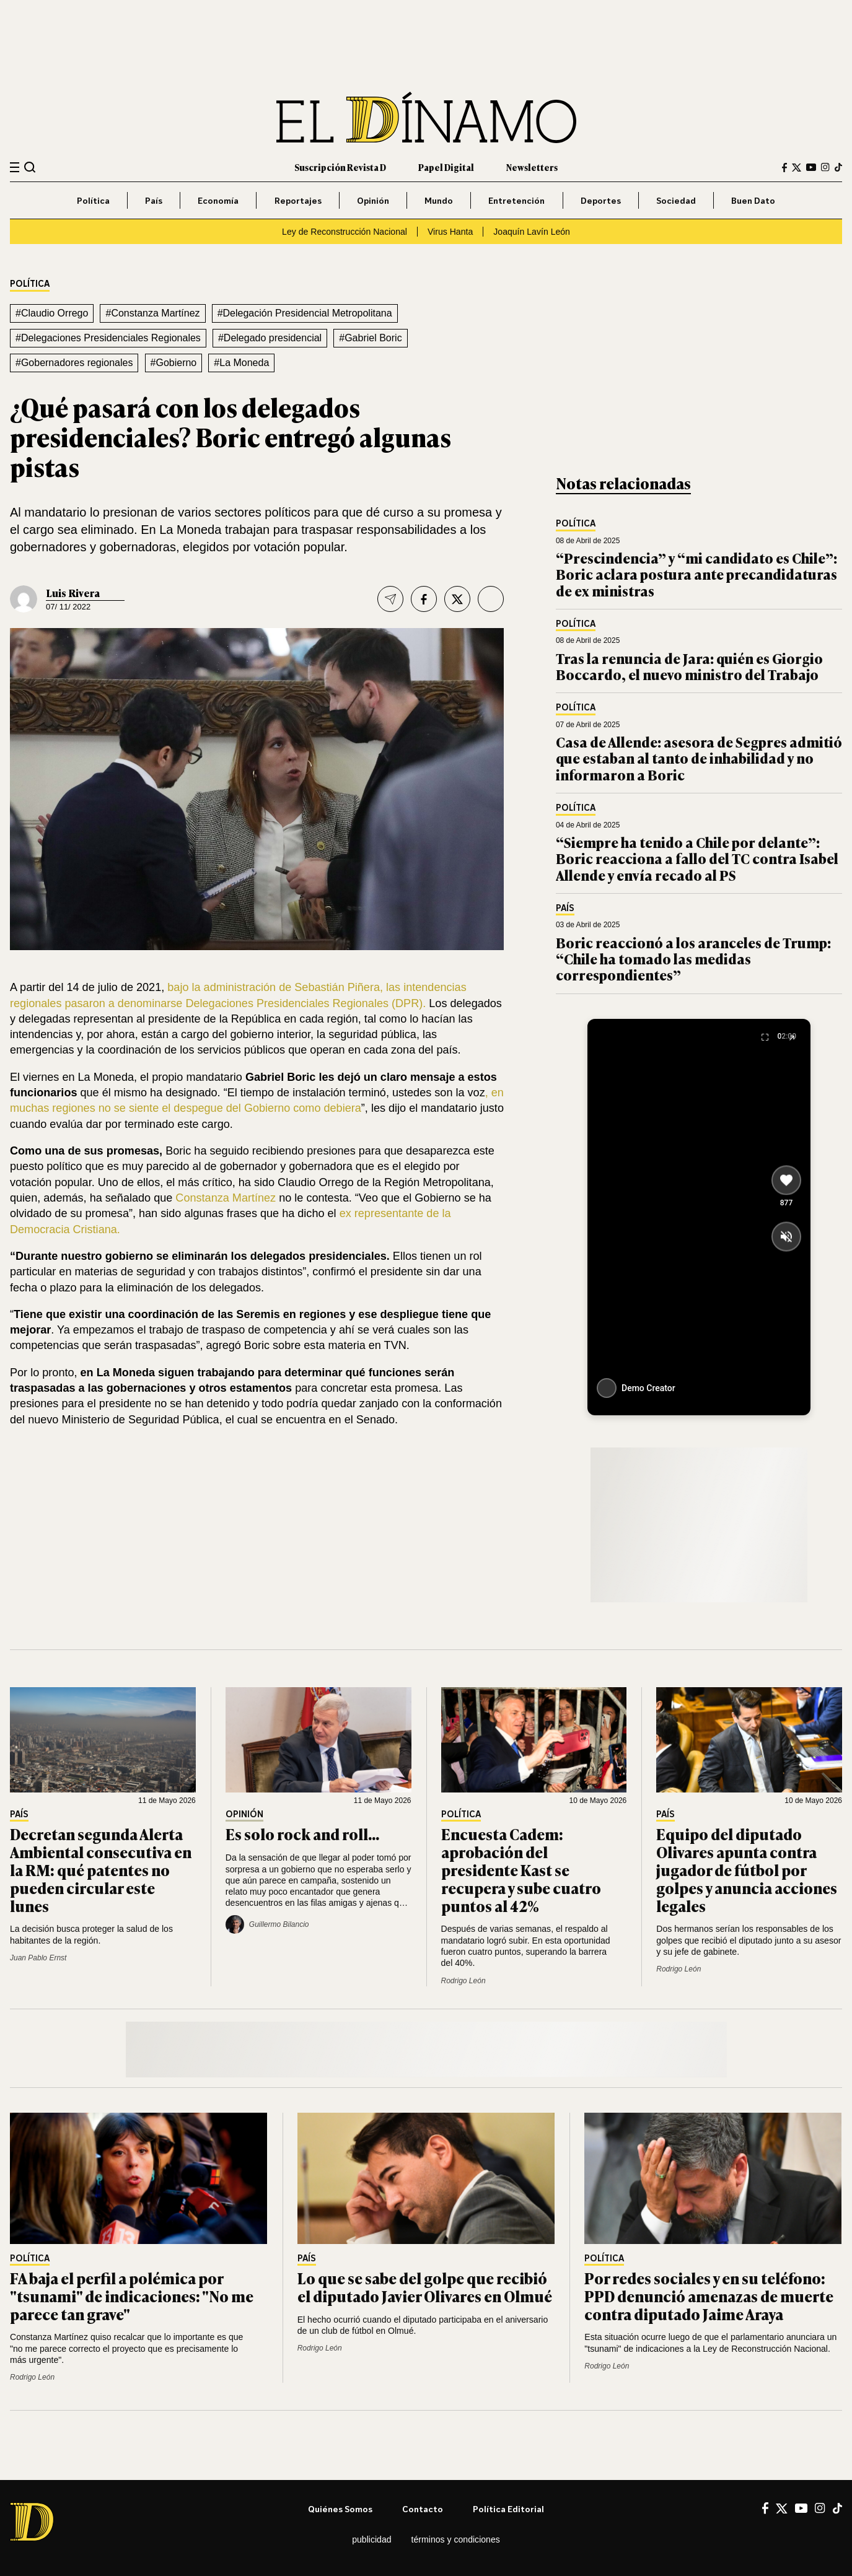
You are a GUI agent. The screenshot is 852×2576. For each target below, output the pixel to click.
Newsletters (532, 166)
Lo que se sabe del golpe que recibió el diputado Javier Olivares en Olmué (424, 2287)
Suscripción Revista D (340, 166)
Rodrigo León (463, 1980)
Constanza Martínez (224, 1198)
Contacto (422, 2509)
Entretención (516, 200)
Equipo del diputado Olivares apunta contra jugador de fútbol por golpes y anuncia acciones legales (746, 1869)
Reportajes (298, 200)
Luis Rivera (73, 592)
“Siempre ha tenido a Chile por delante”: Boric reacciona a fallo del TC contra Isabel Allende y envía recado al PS (697, 858)
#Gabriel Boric (370, 338)
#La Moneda (241, 362)
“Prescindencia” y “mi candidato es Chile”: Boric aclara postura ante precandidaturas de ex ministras (696, 574)
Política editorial (508, 2509)
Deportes (601, 200)
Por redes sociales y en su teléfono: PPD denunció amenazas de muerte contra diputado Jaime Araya (708, 2296)
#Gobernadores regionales (74, 362)
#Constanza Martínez (152, 313)
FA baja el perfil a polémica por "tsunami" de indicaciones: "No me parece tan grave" (131, 2296)
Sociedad (676, 200)
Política (93, 200)
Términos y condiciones (455, 2539)
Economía (218, 200)
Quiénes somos (340, 2509)
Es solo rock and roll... (302, 1834)
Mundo (438, 200)
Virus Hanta (450, 232)
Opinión (373, 200)
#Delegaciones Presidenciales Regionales (108, 338)
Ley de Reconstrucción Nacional (344, 232)
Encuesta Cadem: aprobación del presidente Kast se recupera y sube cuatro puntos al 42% (521, 1869)
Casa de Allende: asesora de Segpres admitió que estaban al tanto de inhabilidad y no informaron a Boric (699, 758)
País (153, 200)
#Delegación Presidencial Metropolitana (304, 313)
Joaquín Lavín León (531, 232)
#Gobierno (174, 362)
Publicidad (371, 2539)
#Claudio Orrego (51, 313)
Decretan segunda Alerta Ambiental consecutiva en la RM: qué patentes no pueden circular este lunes (100, 1869)
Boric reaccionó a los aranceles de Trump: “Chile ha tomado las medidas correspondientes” (693, 958)
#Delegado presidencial (270, 338)
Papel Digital (446, 166)
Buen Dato (753, 200)
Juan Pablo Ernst (38, 1958)
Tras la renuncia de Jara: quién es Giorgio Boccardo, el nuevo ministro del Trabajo (689, 666)
